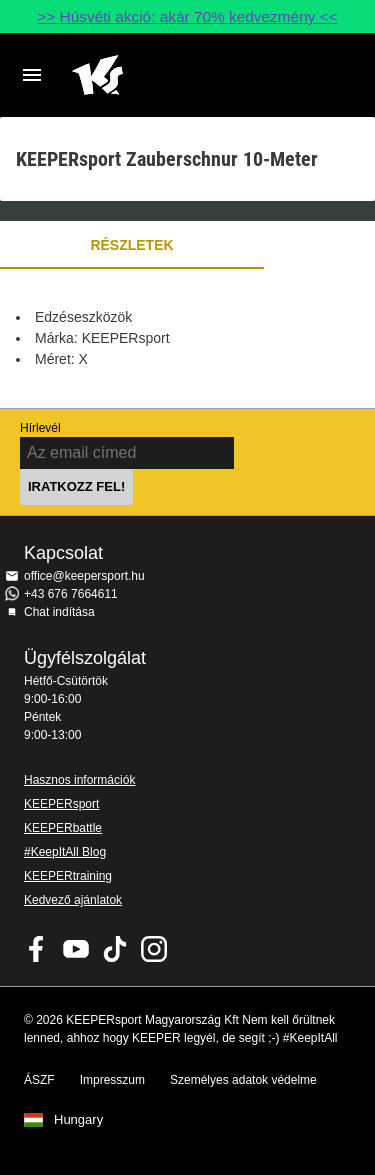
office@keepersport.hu (84, 576)
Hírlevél (40, 428)
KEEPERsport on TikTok (115, 949)
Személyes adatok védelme (243, 1080)
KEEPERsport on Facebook (37, 949)
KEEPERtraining (68, 876)
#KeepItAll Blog (65, 852)
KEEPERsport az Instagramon (154, 949)
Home (171, 75)
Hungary (78, 1120)
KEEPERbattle (63, 828)
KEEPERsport (61, 804)
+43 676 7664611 (71, 594)
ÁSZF (39, 1080)
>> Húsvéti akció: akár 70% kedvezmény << (187, 16)
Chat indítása (59, 612)
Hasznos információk (79, 780)
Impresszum (112, 1080)
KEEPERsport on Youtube (76, 949)
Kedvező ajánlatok (73, 900)
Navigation (32, 75)
